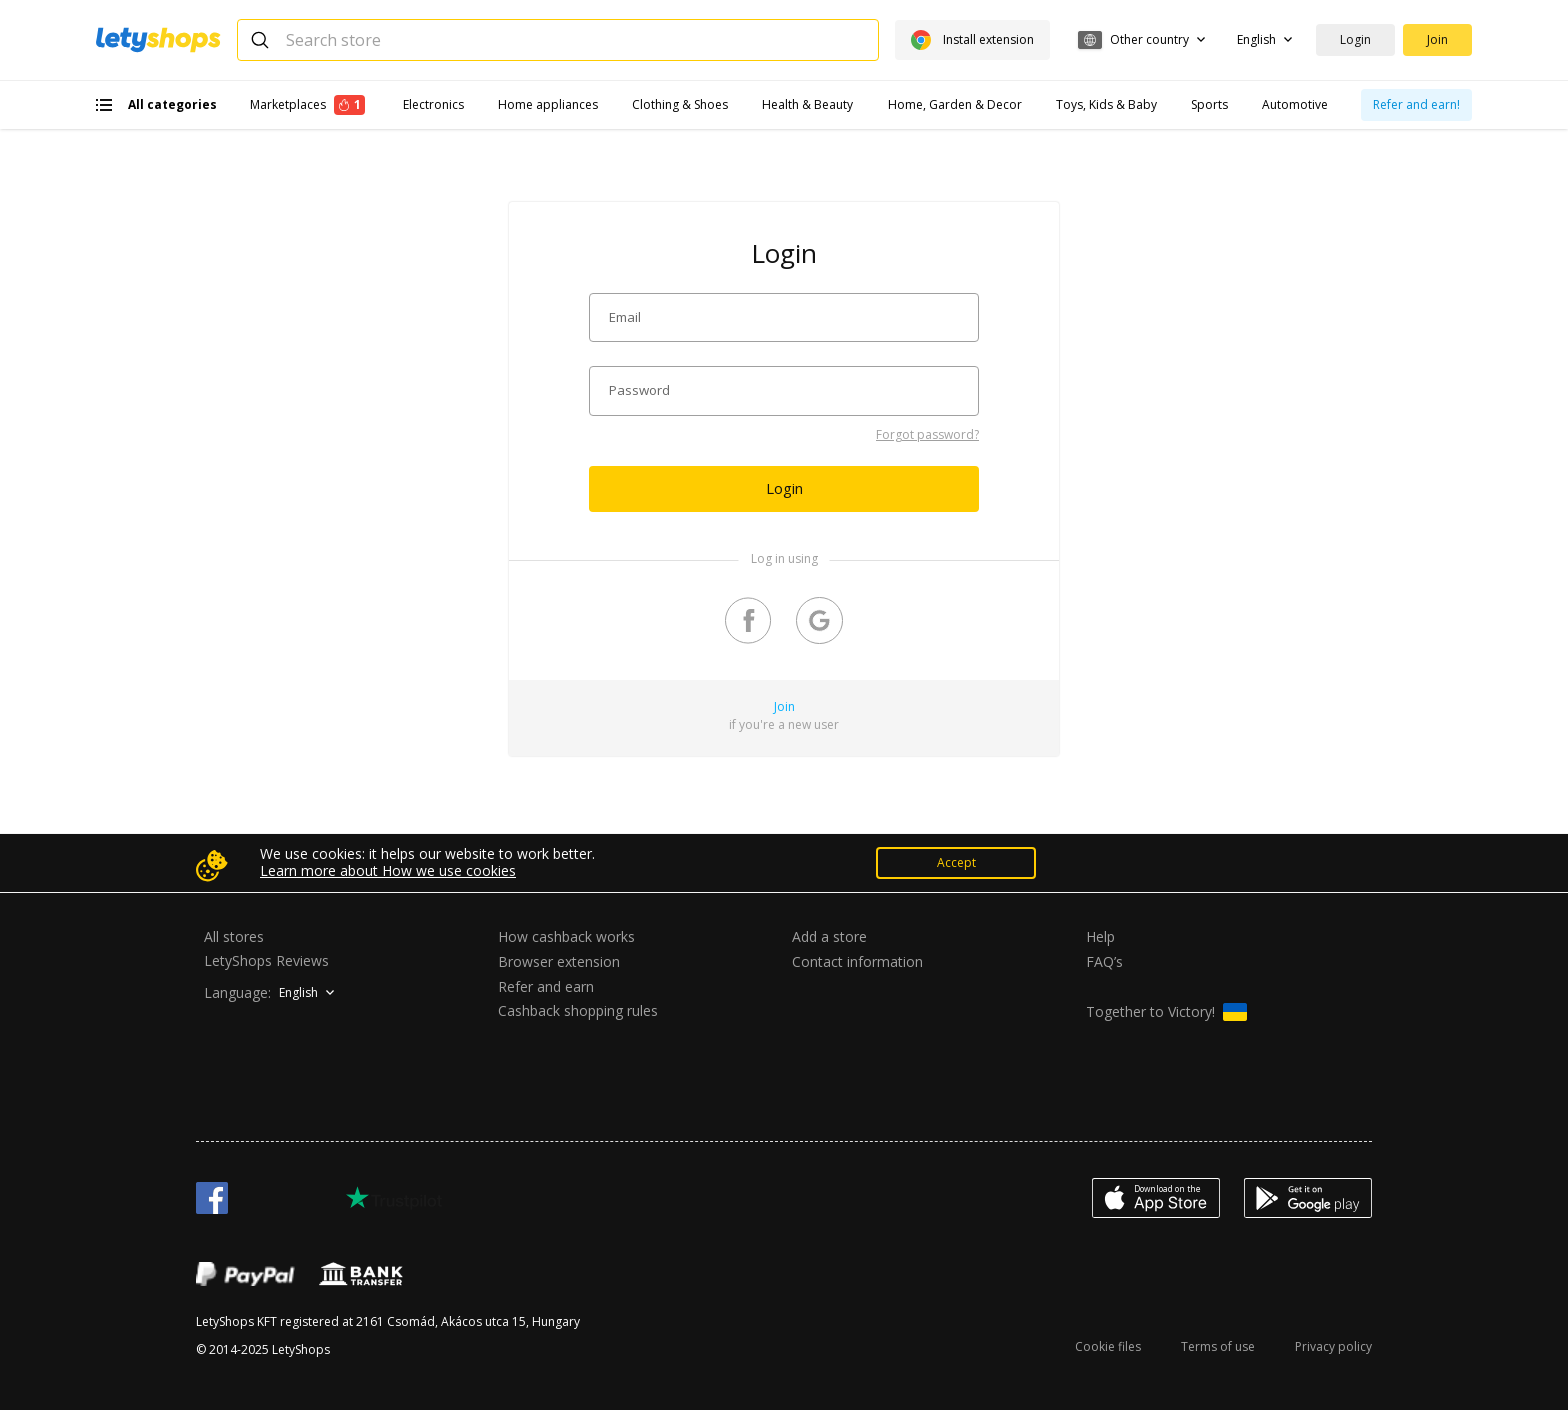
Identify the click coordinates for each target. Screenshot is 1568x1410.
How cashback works (566, 936)
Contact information (857, 961)
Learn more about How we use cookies (388, 871)
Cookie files (1108, 1346)
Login (1355, 39)
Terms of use (1218, 1346)
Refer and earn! (1416, 104)
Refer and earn (546, 986)
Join (1437, 39)
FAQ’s (1104, 961)
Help (1100, 936)
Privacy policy (1333, 1346)
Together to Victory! (1166, 1012)
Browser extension (559, 961)
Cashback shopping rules (578, 1011)
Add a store (829, 936)
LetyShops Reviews (266, 960)
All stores (234, 936)
